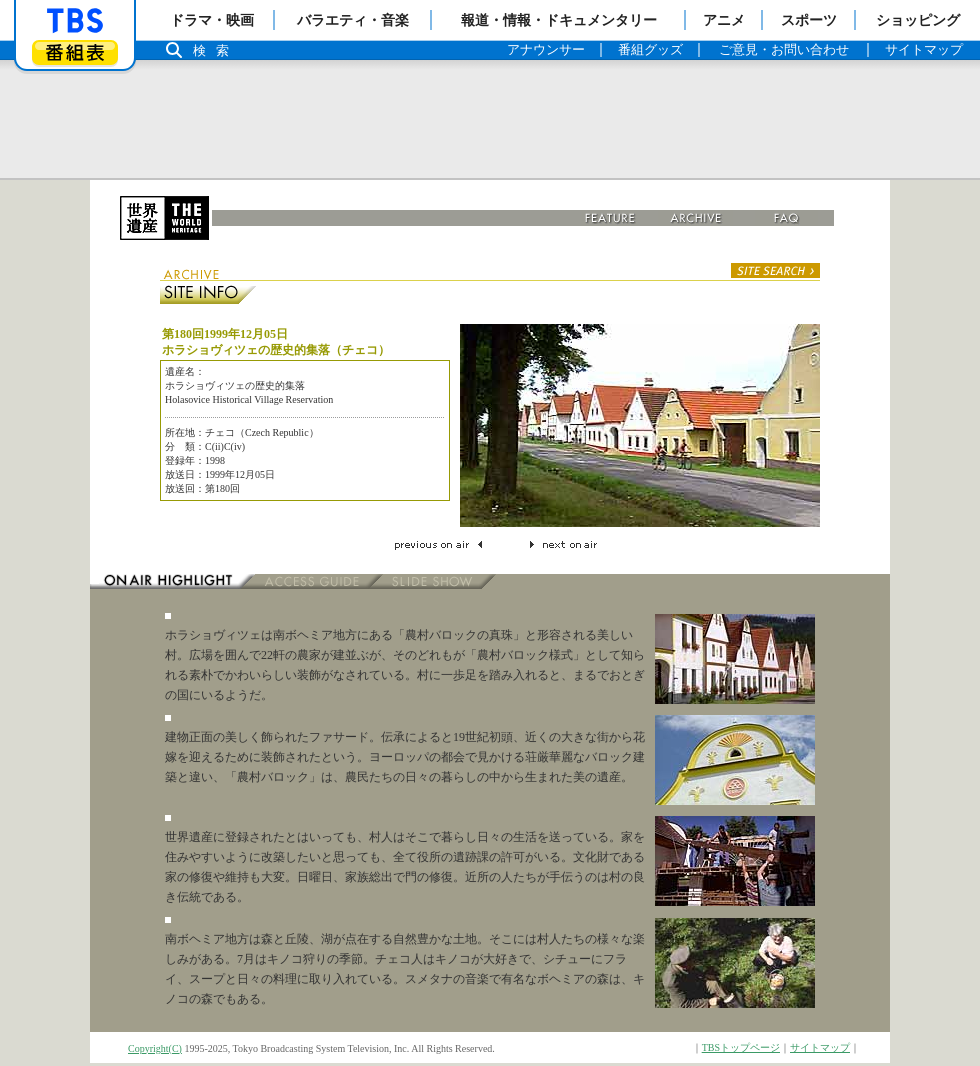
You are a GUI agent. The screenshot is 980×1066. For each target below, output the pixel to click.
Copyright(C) (155, 1048)
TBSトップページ (741, 1047)
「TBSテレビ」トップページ (75, 21)
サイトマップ (820, 1047)
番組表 (75, 52)
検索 (216, 50)
